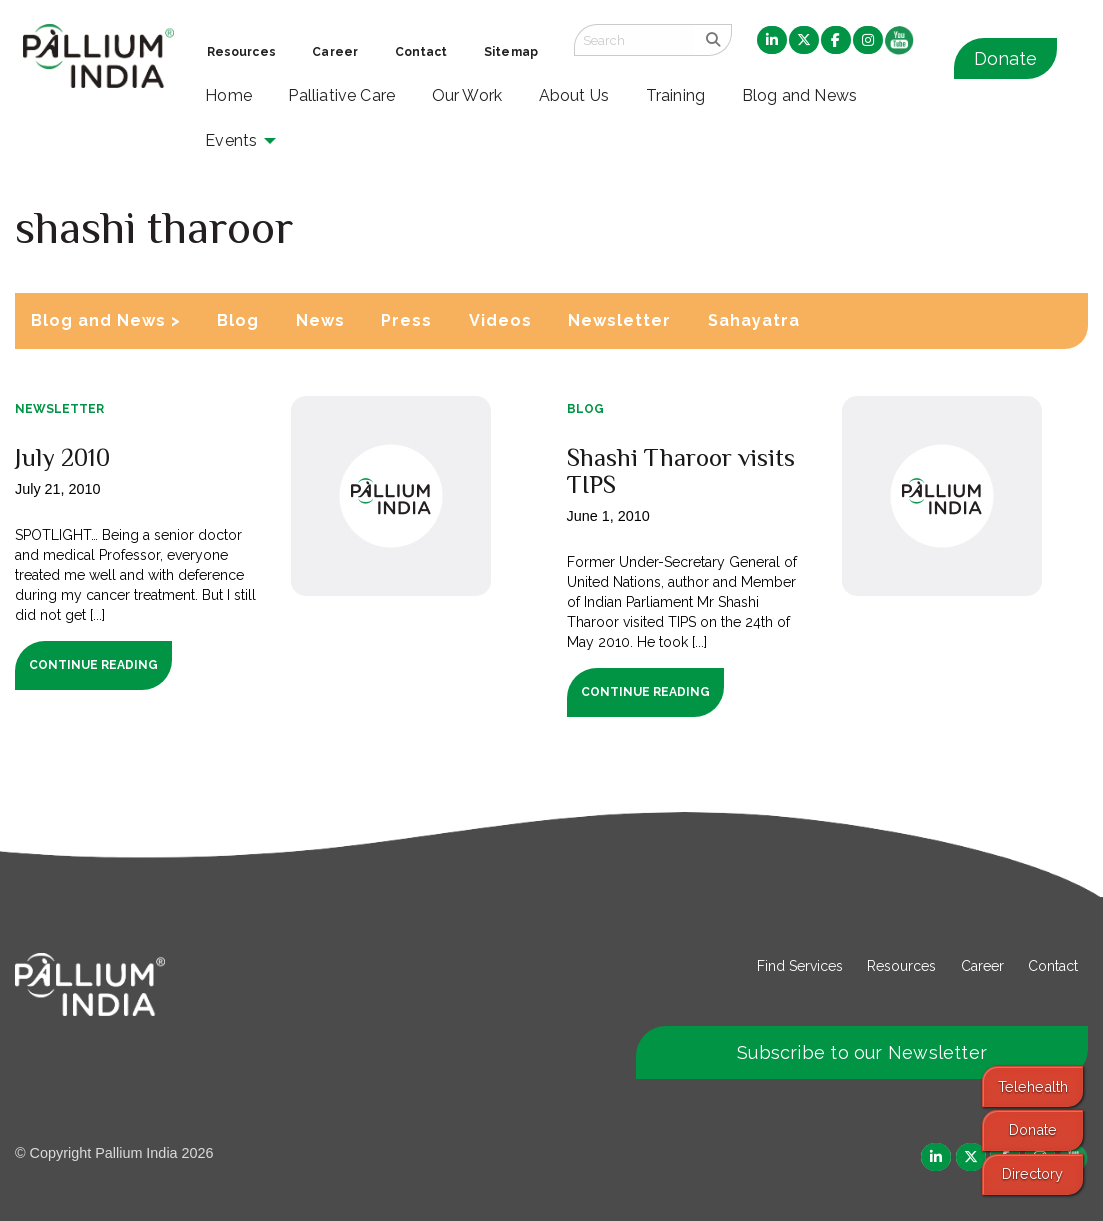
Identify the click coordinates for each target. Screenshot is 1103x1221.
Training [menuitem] (676, 95)
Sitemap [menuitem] (511, 52)
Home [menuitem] (228, 95)
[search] (712, 40)
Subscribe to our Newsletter (862, 1052)
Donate (1005, 58)
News (320, 320)
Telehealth (1033, 1086)
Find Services (800, 966)
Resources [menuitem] (241, 52)
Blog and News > (106, 320)
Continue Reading (93, 665)
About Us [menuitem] (574, 95)
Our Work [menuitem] (467, 95)
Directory (1032, 1173)
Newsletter (619, 320)
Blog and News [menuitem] (799, 95)
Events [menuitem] (231, 140)
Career (982, 966)
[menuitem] (772, 41)
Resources (901, 966)
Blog (238, 320)
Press (406, 320)
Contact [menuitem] (421, 52)
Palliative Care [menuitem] (341, 95)
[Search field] (634, 40)
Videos (500, 320)
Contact (1053, 966)
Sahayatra (754, 320)
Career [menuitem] (335, 52)
